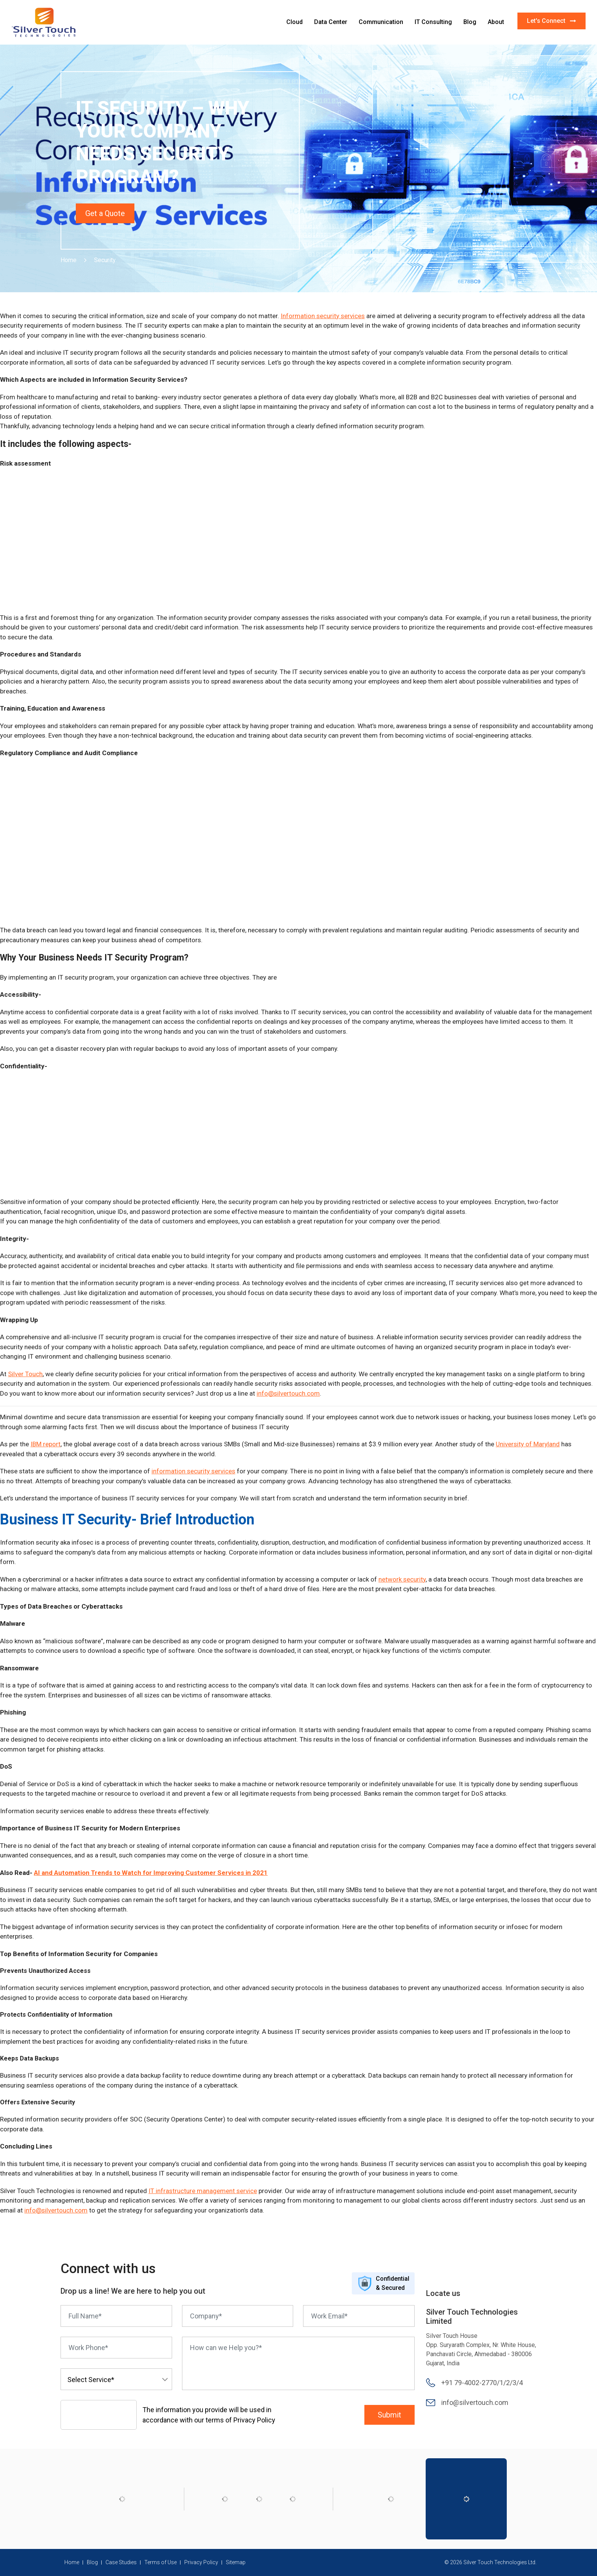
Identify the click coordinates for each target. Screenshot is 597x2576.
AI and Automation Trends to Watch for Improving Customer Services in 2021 (151, 1872)
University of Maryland (528, 1444)
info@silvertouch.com (288, 1393)
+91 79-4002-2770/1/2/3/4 (482, 2383)
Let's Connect (551, 20)
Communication (381, 22)
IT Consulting (433, 22)
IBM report (45, 1444)
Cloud (294, 22)
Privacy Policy (201, 2562)
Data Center (330, 22)
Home (69, 260)
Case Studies (121, 2562)
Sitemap (236, 2562)
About (496, 22)
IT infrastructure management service (202, 2191)
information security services (193, 1471)
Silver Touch (25, 1374)
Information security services (323, 316)
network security (402, 1579)
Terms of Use (160, 2562)
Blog (469, 22)
